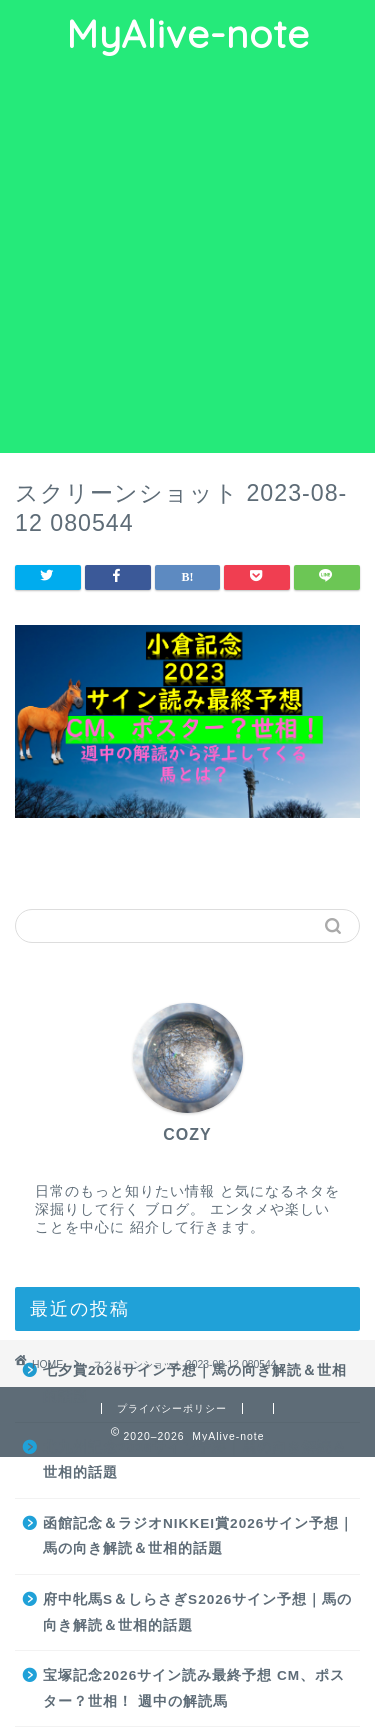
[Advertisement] (187, 255)
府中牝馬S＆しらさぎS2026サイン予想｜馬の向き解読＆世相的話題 (197, 1612)
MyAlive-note (188, 34)
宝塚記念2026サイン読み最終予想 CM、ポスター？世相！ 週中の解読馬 (194, 1688)
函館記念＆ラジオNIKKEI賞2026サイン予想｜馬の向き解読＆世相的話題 (198, 1536)
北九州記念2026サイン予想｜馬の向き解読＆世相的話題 (195, 1460)
